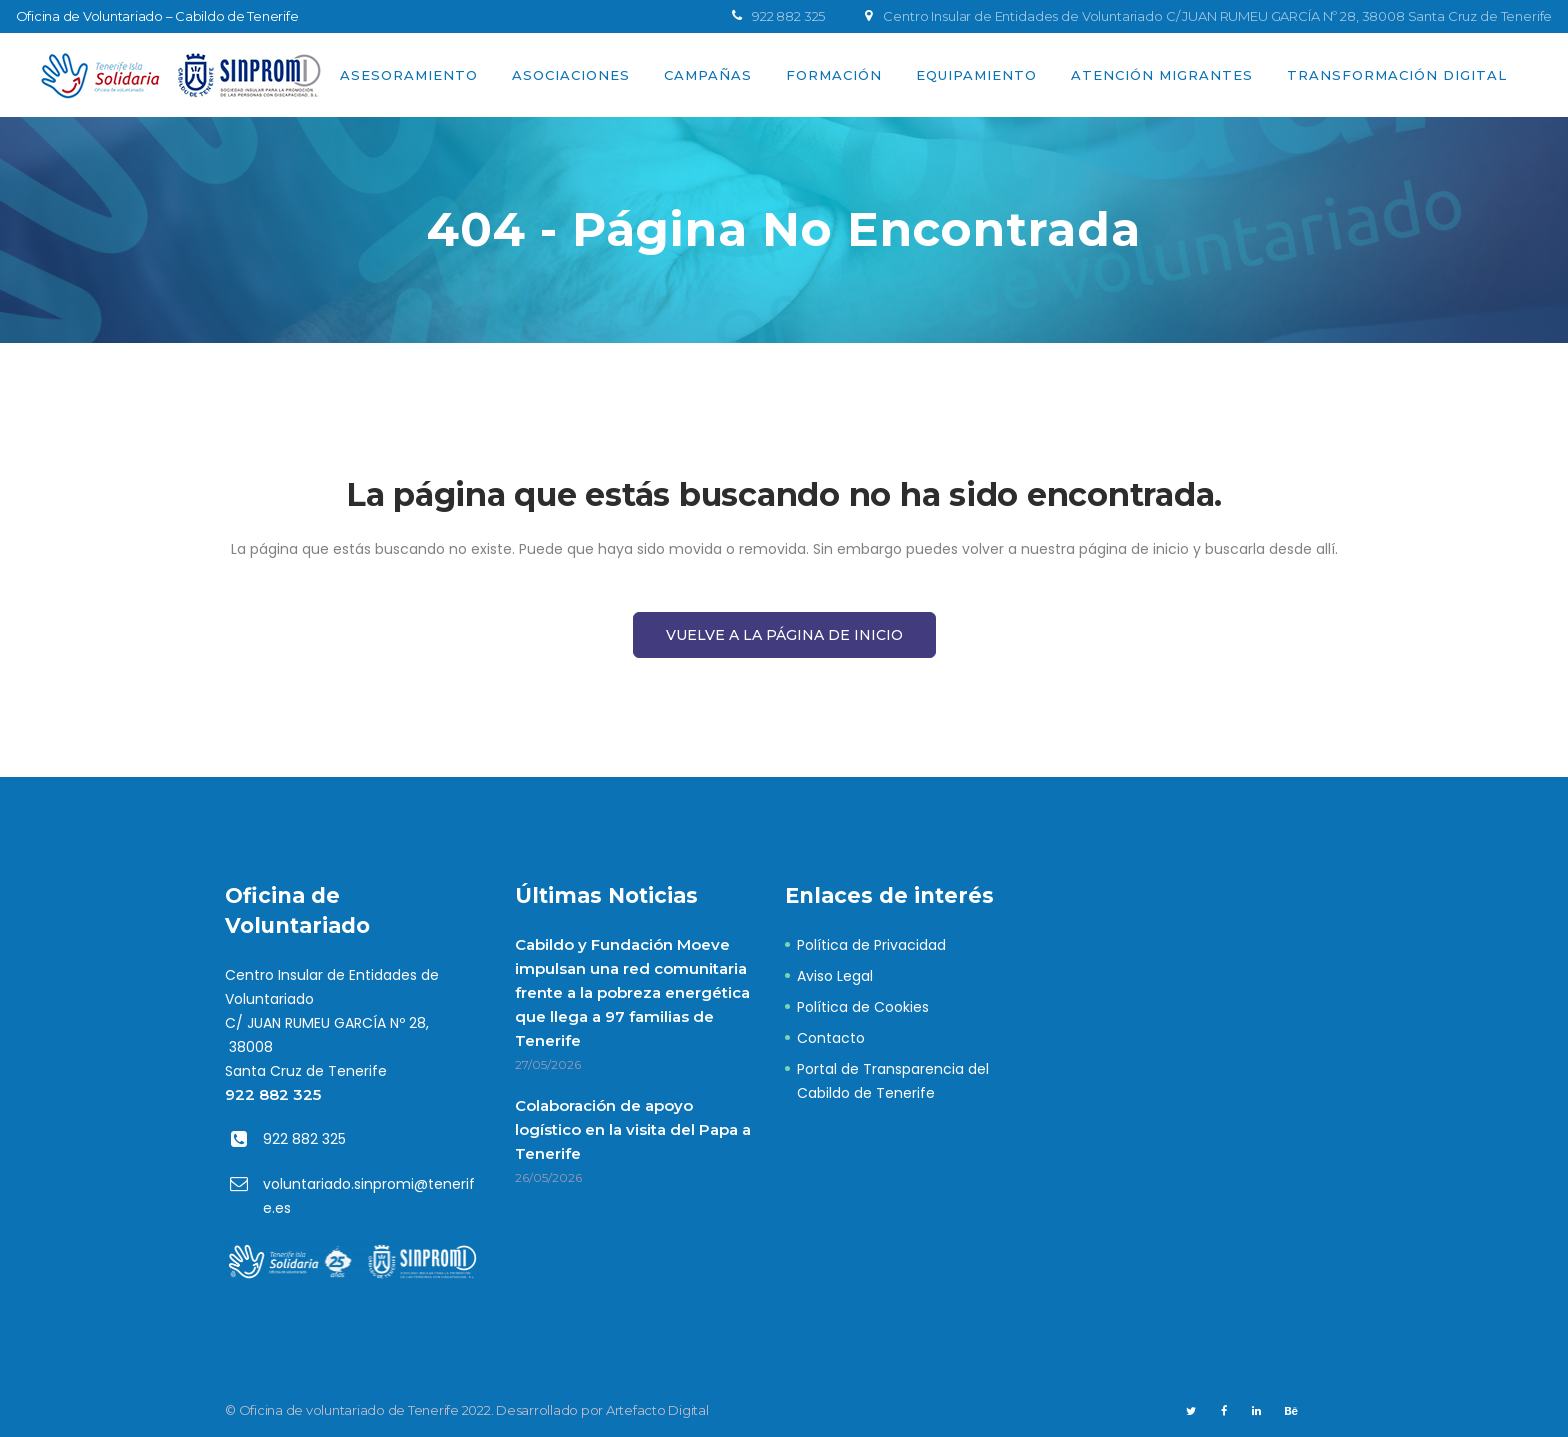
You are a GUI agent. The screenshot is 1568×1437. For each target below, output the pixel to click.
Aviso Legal (835, 976)
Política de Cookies (863, 1007)
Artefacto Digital (657, 1410)
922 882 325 (273, 1094)
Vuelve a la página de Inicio (784, 635)
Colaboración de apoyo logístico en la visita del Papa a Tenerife (633, 1129)
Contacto (831, 1038)
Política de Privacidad (871, 945)
